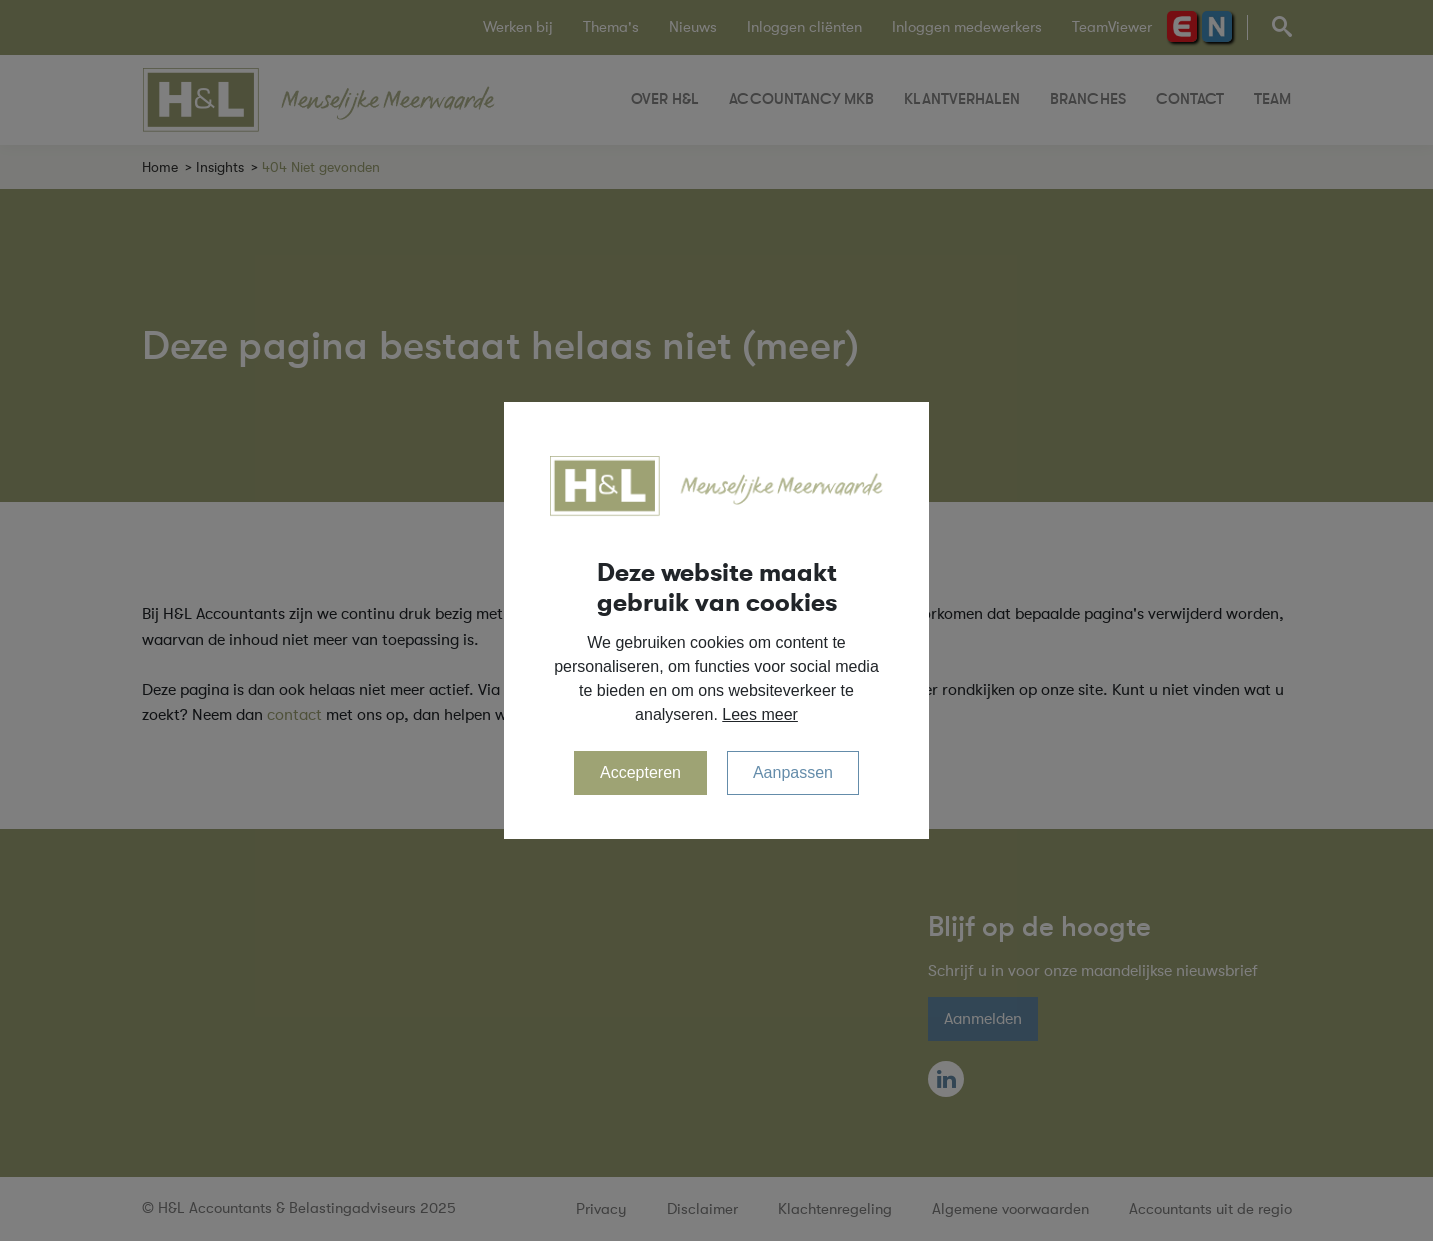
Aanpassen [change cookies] (793, 772)
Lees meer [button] (760, 714)
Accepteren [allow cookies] (640, 772)
